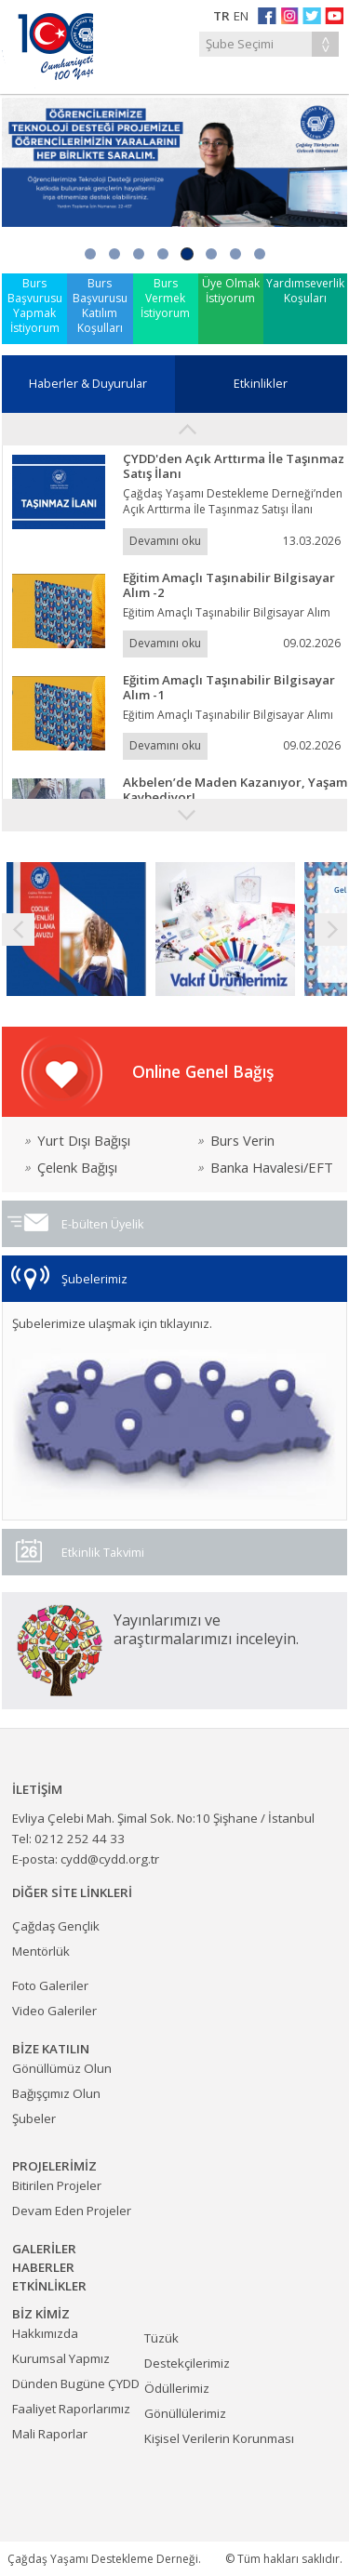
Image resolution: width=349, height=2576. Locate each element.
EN (241, 15)
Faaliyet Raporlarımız (71, 2408)
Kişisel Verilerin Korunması (219, 2438)
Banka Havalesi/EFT (265, 1167)
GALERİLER (44, 2248)
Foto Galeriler (50, 1985)
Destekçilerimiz (187, 2363)
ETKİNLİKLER (49, 2285)
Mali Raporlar (49, 2433)
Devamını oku (165, 541)
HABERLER (43, 2267)
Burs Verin (236, 1141)
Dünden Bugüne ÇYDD (76, 2383)
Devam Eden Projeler (71, 2210)
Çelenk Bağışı (70, 1167)
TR (221, 15)
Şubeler (34, 2118)
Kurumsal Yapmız (61, 2358)
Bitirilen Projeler (56, 2185)
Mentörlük (41, 1951)
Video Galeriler (54, 2010)
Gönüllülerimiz (185, 2413)
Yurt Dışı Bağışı (77, 1141)
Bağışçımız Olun (56, 2093)
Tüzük (161, 2338)
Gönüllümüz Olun (62, 2068)
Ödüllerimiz (176, 2388)
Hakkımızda (45, 2333)
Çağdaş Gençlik (56, 1926)
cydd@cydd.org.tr (109, 1859)
